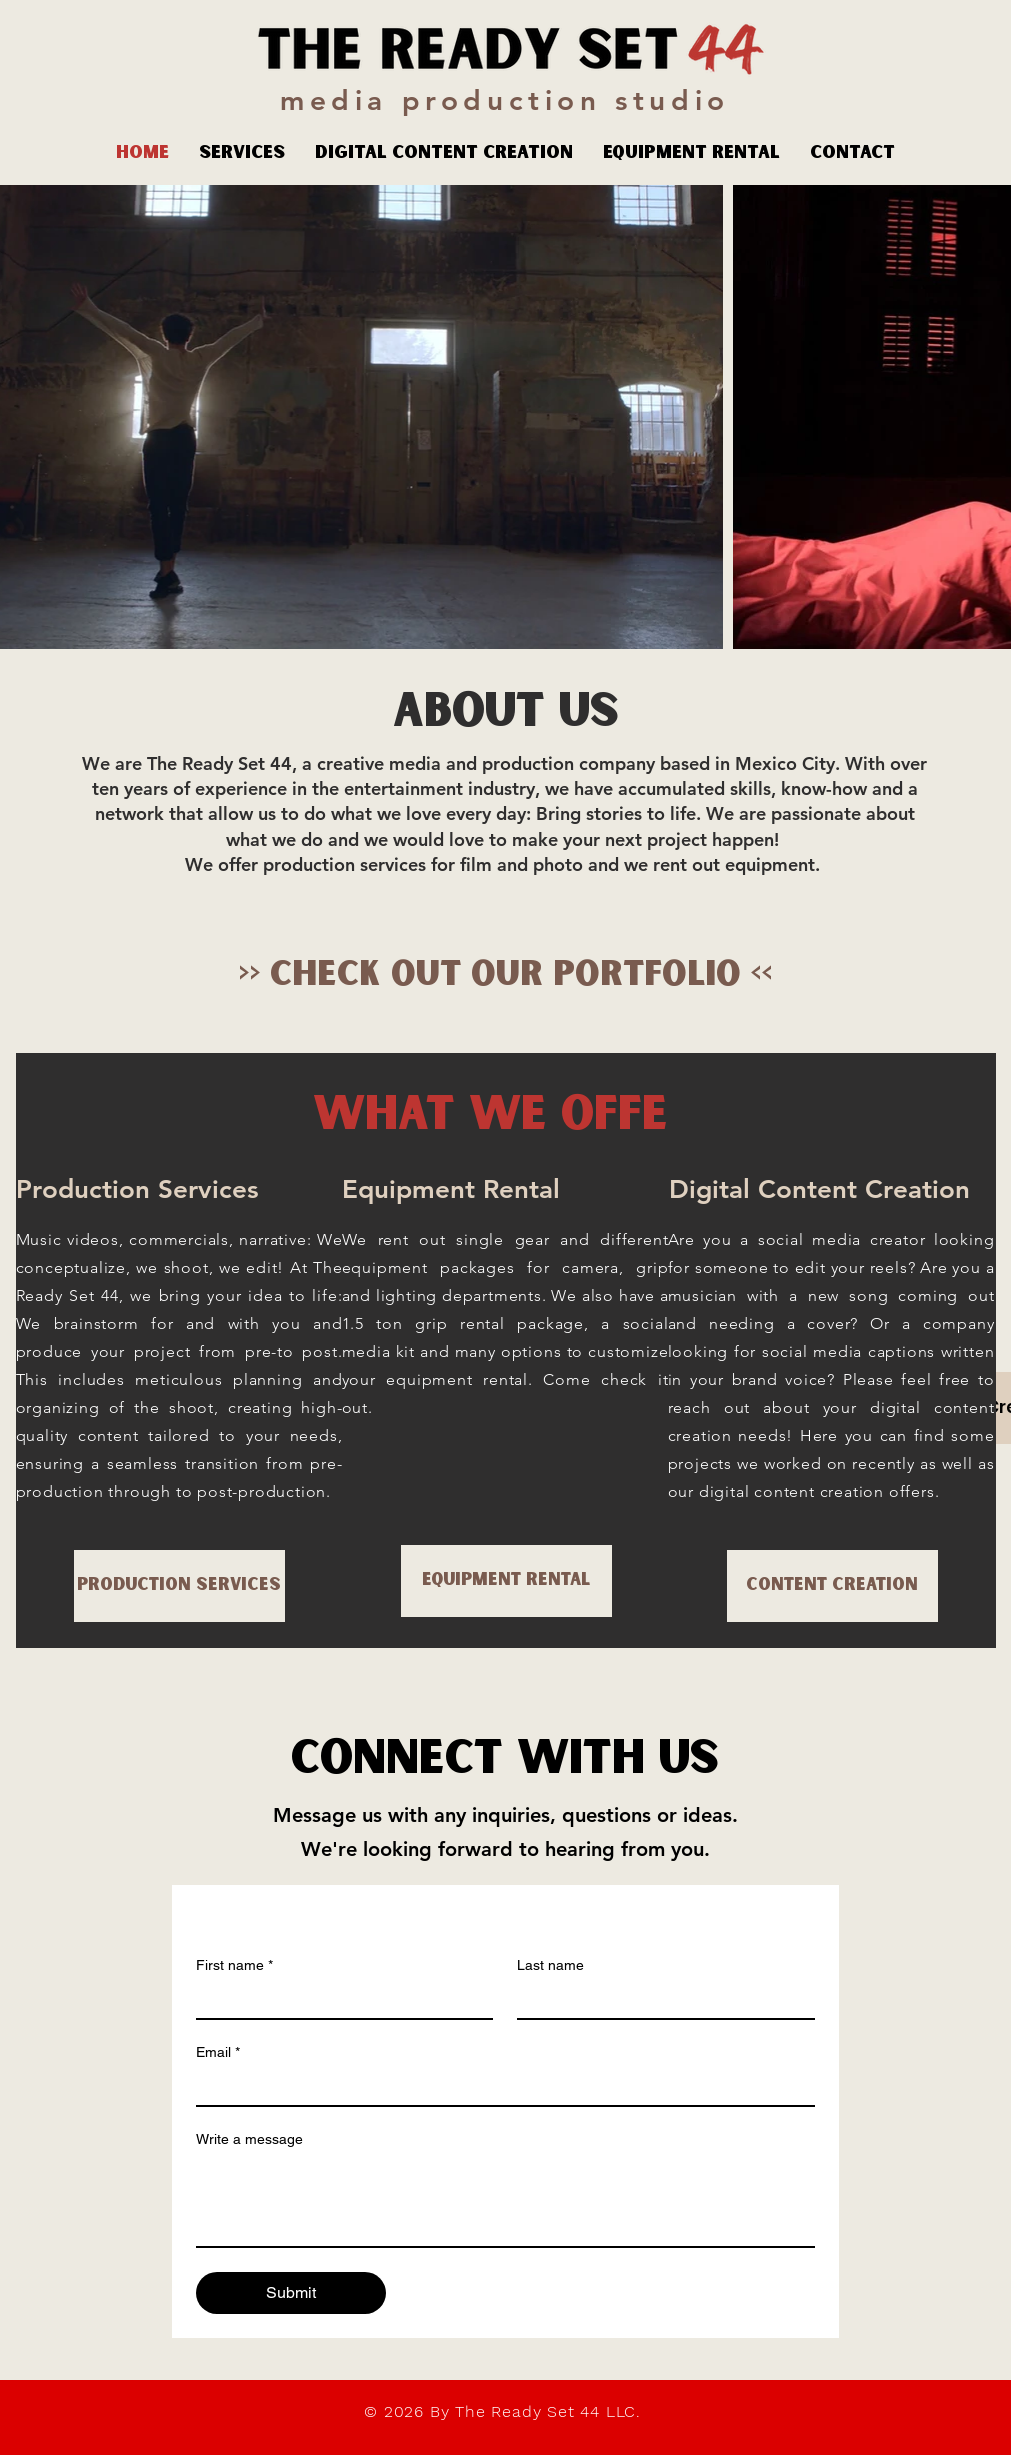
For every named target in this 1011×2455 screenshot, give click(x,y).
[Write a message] (505, 2201)
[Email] (499, 2087)
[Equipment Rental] (506, 1581)
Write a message (249, 2139)
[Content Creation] (832, 1586)
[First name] (339, 2000)
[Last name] (660, 2000)
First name (234, 1965)
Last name (550, 1965)
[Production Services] (179, 1586)
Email (218, 2052)
